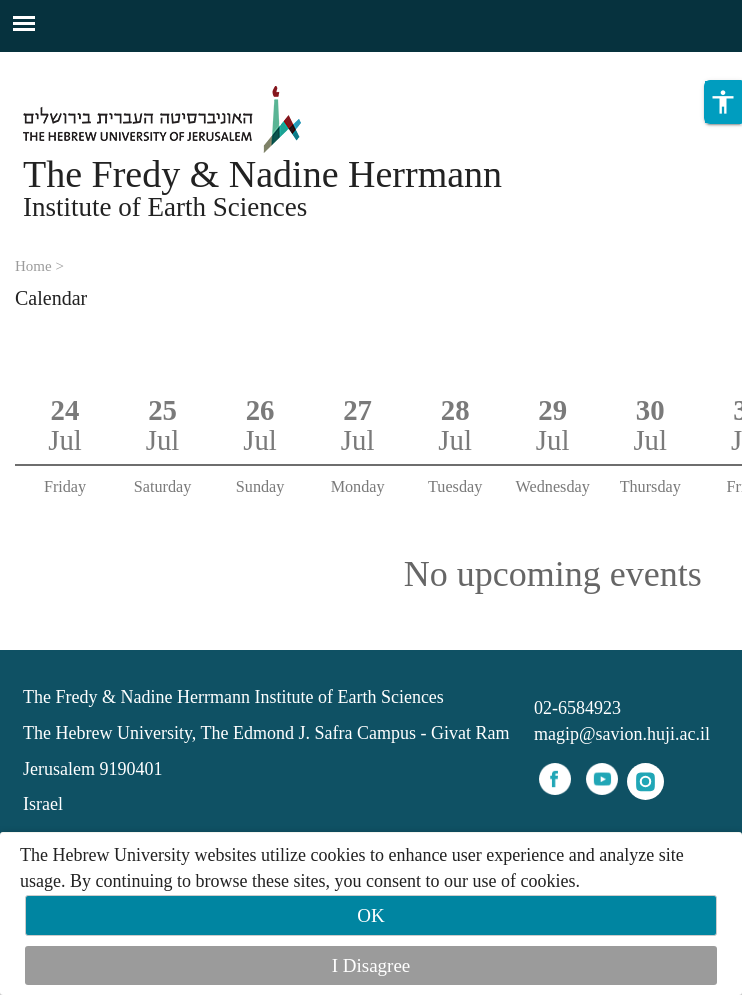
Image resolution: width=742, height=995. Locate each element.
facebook (555, 779)
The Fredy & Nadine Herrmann (262, 174)
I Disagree (371, 965)
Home (33, 266)
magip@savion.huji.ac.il (622, 734)
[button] (723, 102)
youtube (602, 779)
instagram (645, 781)
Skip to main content (74, 64)
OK (370, 915)
